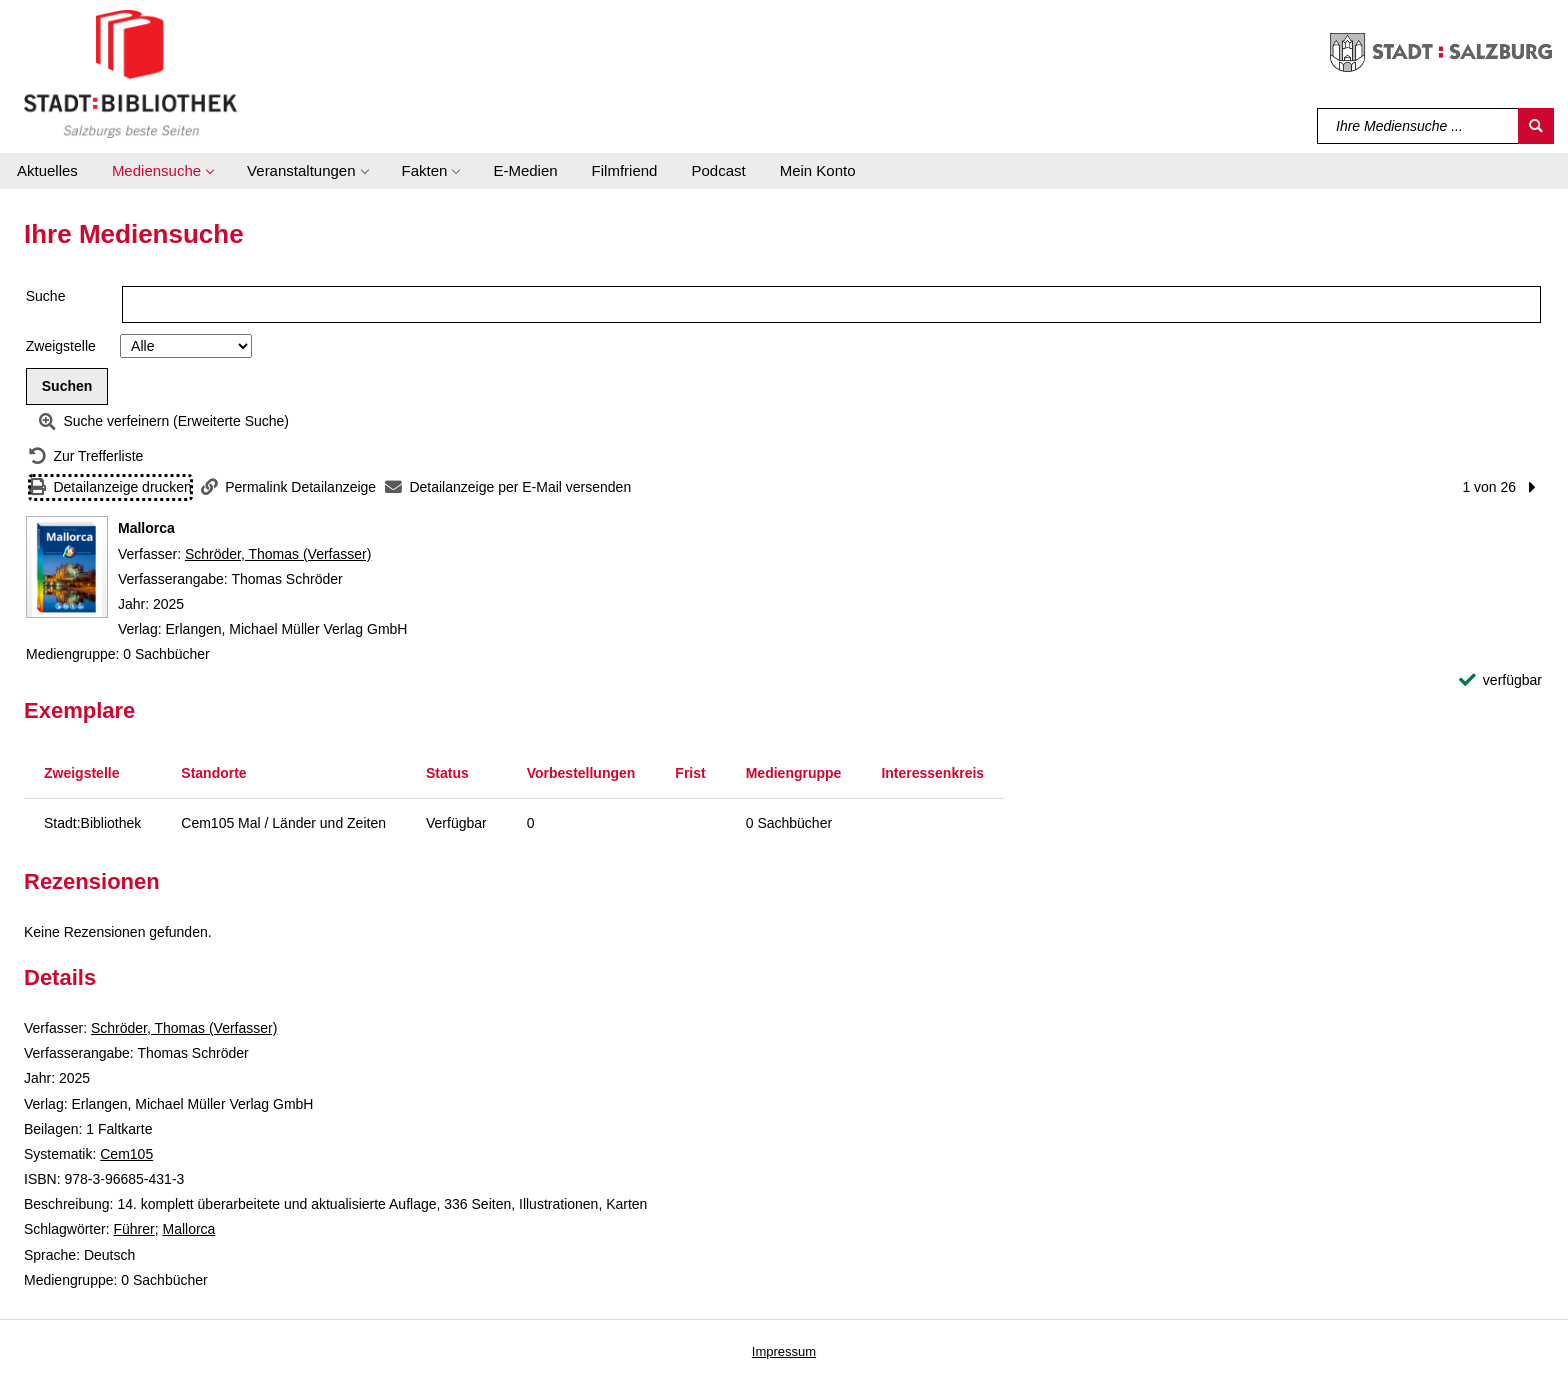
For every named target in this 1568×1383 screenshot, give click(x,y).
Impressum (784, 1351)
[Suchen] (1536, 126)
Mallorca (189, 1229)
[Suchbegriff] (1418, 126)
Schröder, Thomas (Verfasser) (278, 554)
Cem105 (126, 1154)
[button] (162, 171)
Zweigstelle (61, 346)
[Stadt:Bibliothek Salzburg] (130, 73)
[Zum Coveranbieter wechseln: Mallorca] (67, 567)
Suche (46, 296)
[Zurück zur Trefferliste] (86, 456)
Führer (133, 1229)
